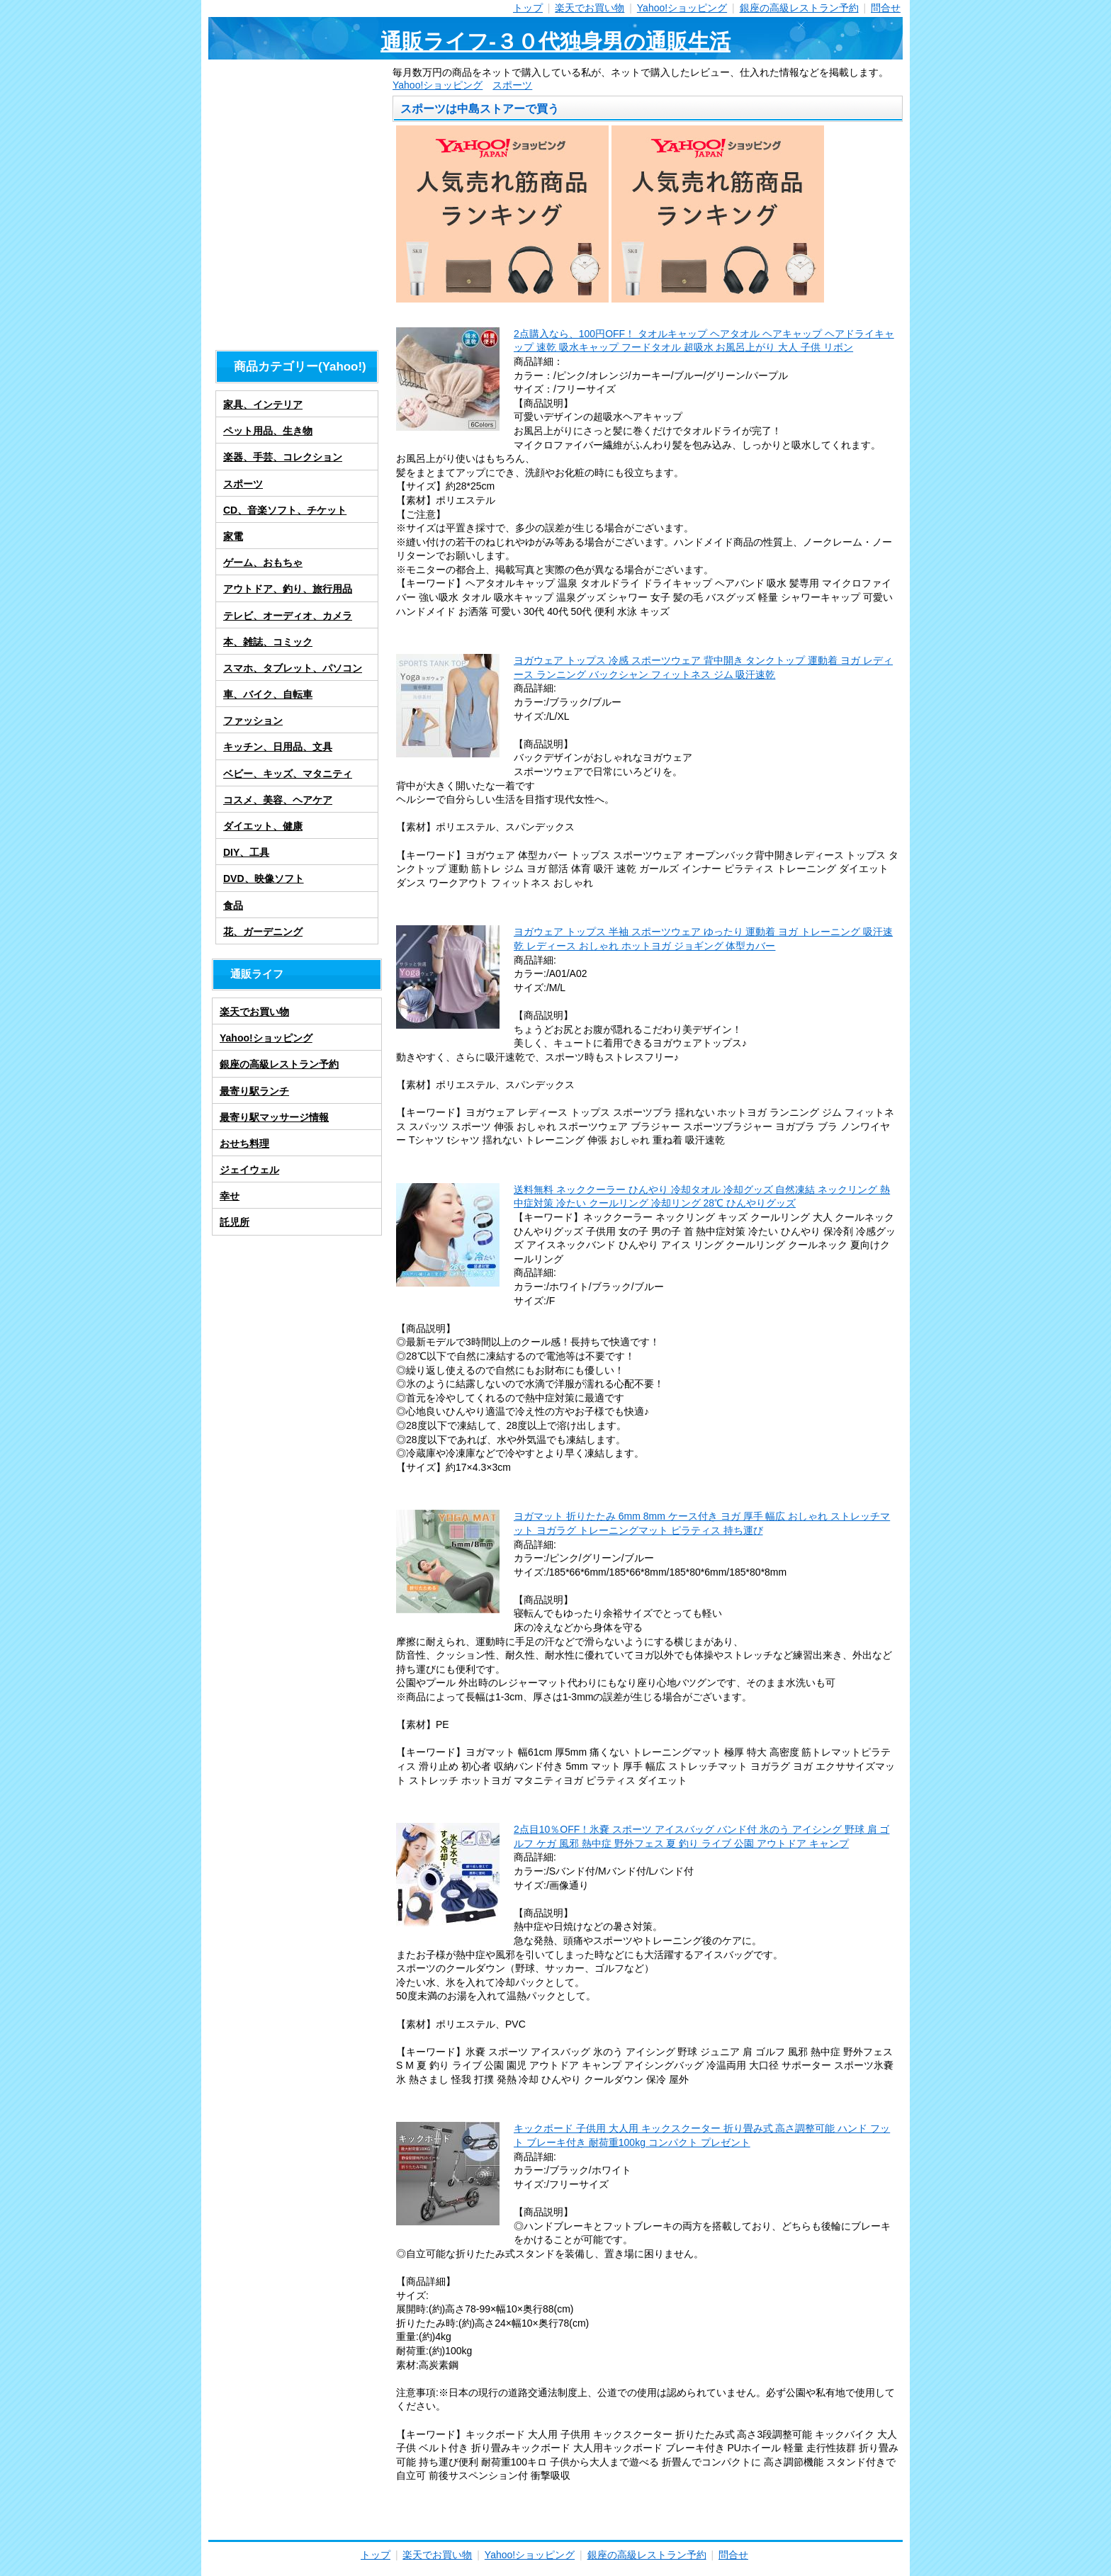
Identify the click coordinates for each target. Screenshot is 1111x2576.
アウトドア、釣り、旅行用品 (287, 588)
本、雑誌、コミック (267, 642)
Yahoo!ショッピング (682, 7)
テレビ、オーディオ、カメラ (287, 615)
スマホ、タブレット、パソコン (292, 668)
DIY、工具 (246, 852)
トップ (528, 7)
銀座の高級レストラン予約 (799, 7)
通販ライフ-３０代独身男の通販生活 (555, 41)
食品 (233, 905)
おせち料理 (244, 1143)
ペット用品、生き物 (267, 430)
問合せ (886, 7)
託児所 (234, 1222)
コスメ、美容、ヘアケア (277, 800)
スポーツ (512, 85)
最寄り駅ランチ (254, 1091)
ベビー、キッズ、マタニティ (287, 773)
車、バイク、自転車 (267, 694)
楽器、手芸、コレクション (282, 457)
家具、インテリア (263, 404)
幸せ (229, 1196)
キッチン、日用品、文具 (277, 746)
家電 (233, 536)
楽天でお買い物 (589, 7)
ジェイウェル (249, 1169)
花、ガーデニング (263, 931)
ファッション (253, 720)
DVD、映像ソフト (263, 878)
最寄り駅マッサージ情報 (274, 1117)
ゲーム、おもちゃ (263, 562)
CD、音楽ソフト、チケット (284, 510)
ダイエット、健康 (263, 826)
